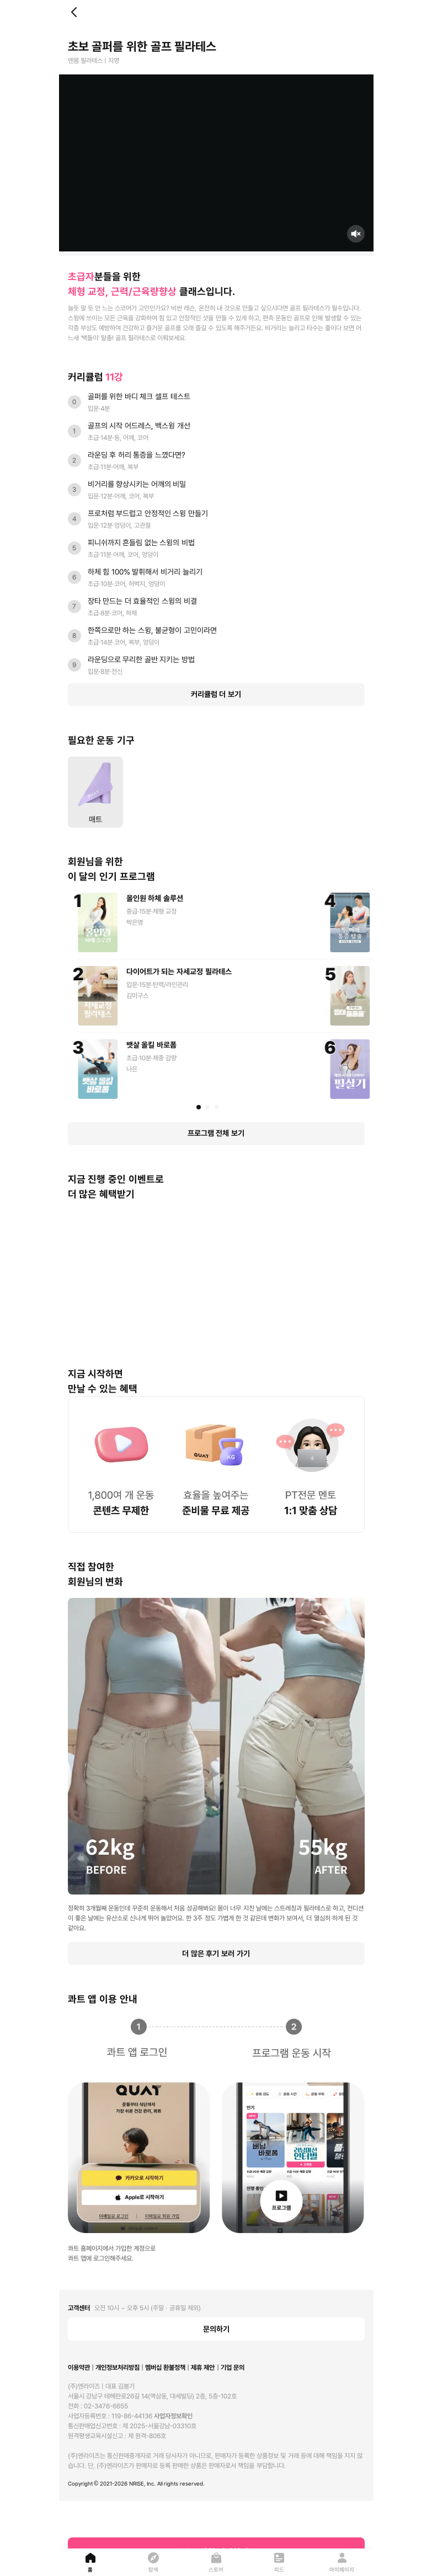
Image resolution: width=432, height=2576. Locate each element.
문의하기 (216, 2329)
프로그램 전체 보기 (216, 1133)
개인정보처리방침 (117, 2367)
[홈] (90, 2562)
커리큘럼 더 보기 (216, 694)
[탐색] (153, 2562)
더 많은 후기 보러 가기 (216, 1953)
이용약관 (79, 2367)
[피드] (279, 2562)
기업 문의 (232, 2367)
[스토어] (216, 2562)
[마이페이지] (342, 2562)
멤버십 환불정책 (165, 2367)
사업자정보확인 (173, 2416)
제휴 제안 (203, 2367)
